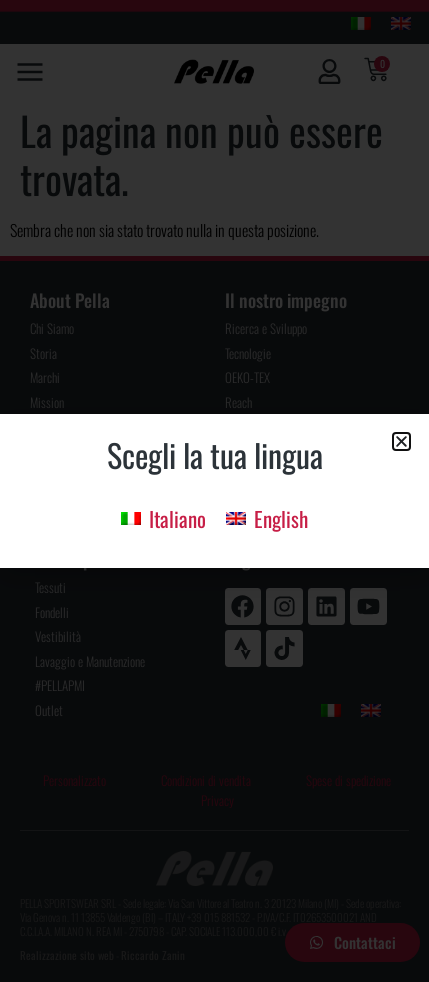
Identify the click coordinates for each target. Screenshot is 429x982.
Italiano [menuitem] (177, 518)
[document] (214, 491)
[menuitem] (163, 516)
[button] (401, 441)
